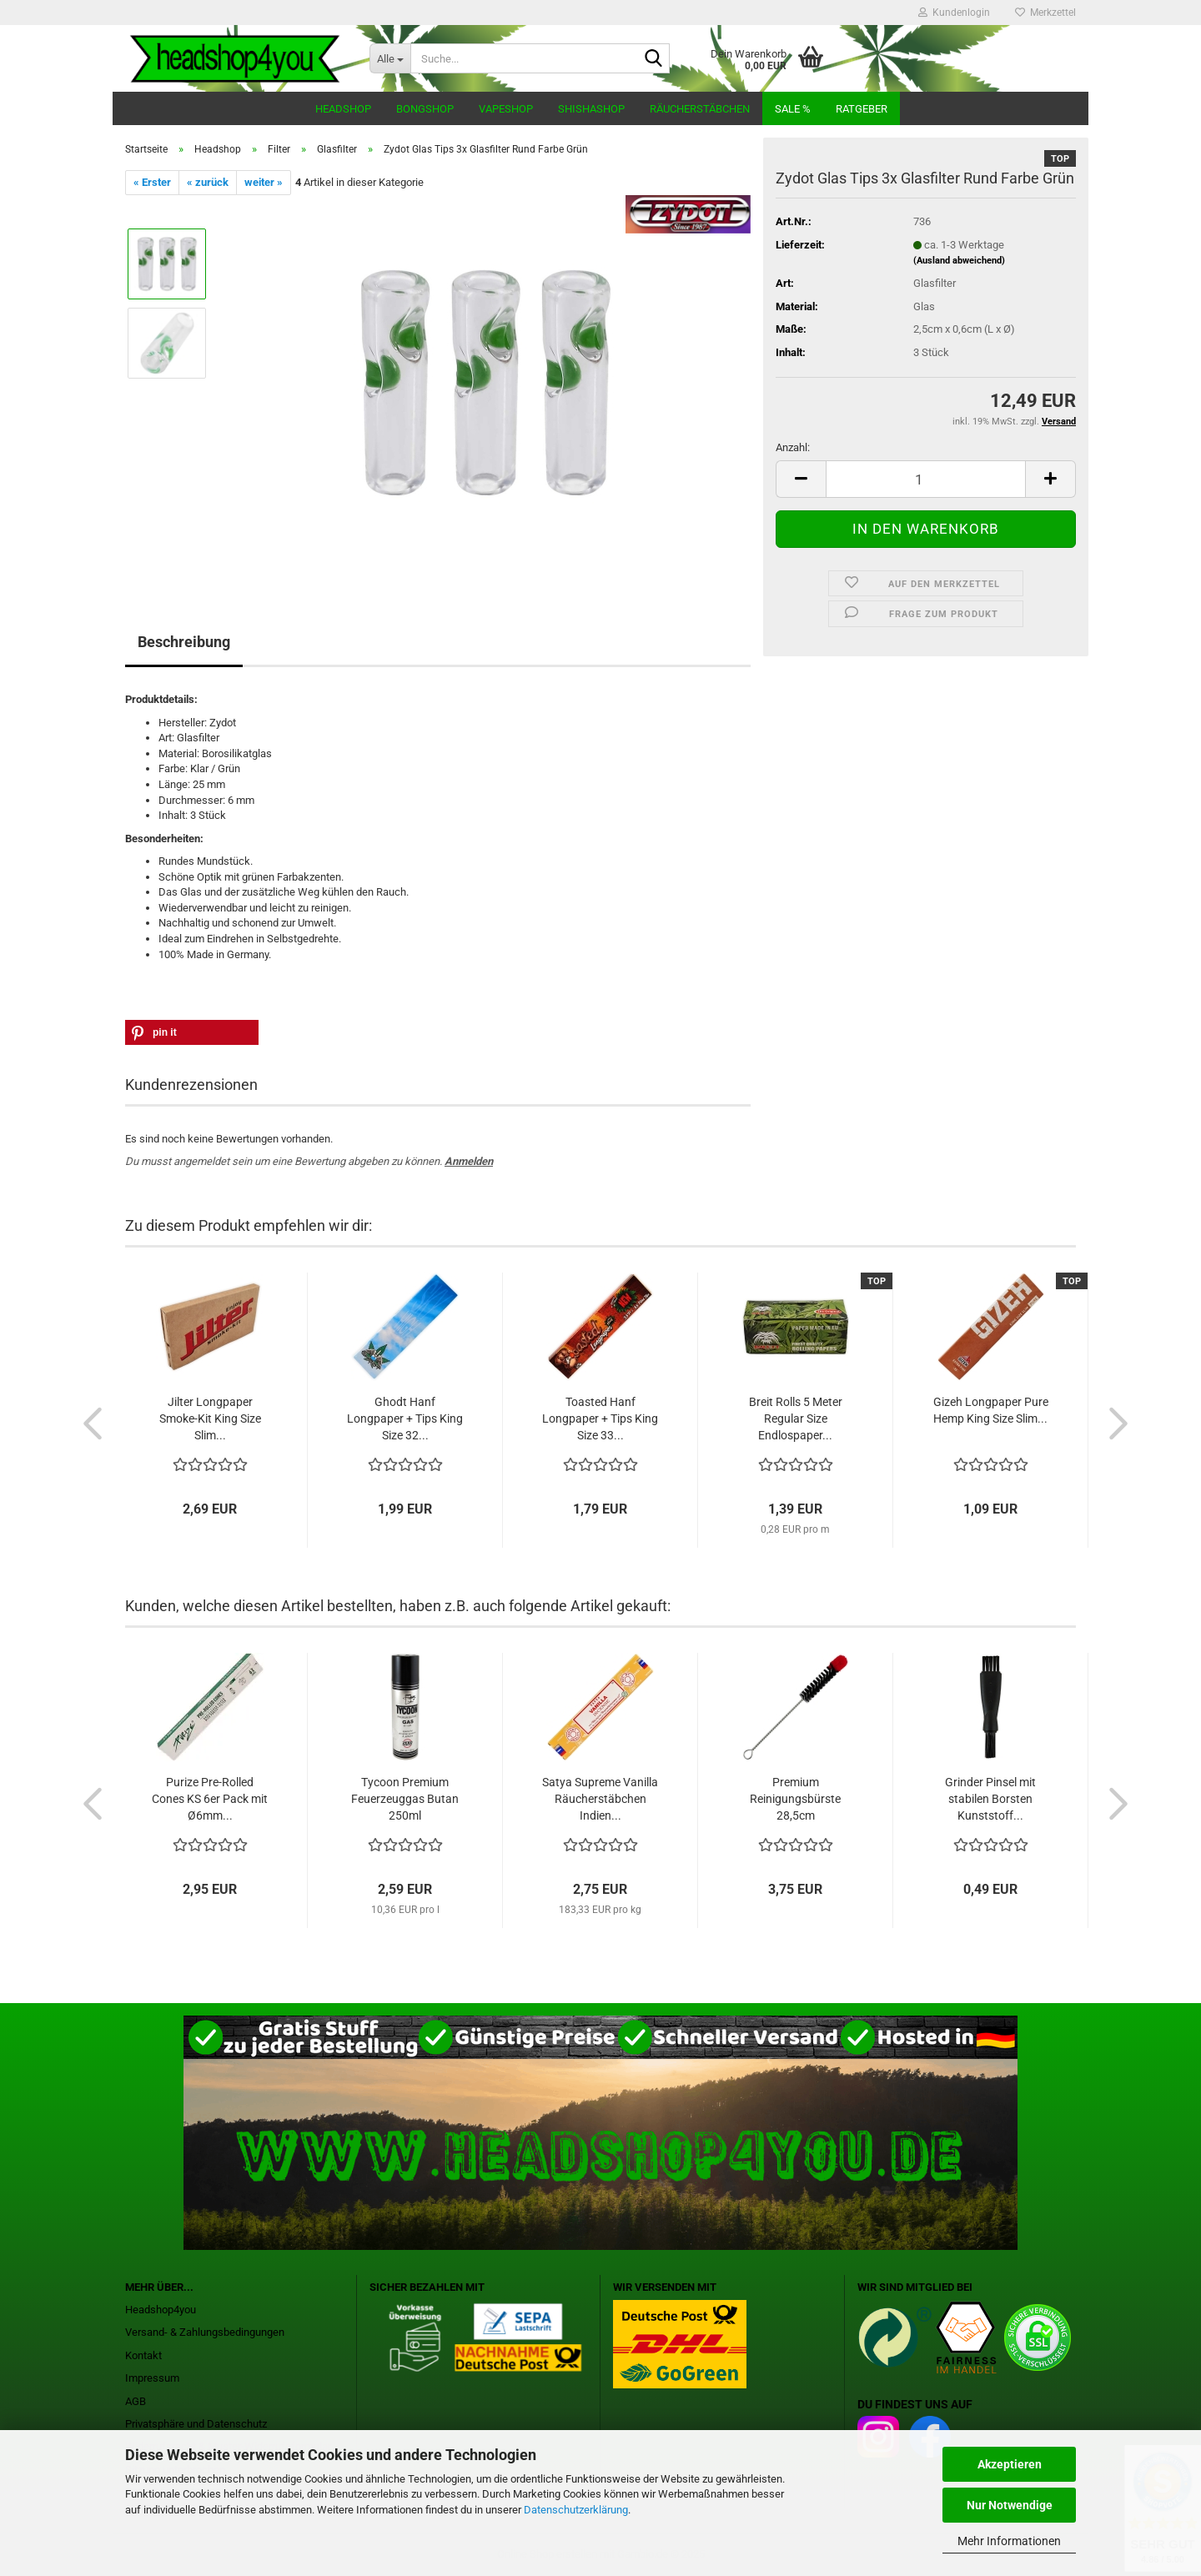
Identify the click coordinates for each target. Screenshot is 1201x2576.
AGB (135, 2401)
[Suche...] (389, 58)
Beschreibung (184, 641)
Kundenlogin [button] (954, 12)
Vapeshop (506, 109)
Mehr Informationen (1009, 2541)
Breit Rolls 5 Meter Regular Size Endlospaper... (795, 1418)
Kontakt (143, 2355)
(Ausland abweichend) (959, 260)
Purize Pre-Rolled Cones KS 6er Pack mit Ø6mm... (210, 1798)
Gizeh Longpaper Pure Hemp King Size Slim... (990, 1410)
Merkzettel (1045, 12)
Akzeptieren (1009, 2464)
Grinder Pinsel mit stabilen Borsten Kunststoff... (990, 1798)
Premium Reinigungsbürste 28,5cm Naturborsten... (795, 1799)
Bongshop (425, 109)
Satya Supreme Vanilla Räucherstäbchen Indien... (600, 1798)
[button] (192, 1032)
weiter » (263, 182)
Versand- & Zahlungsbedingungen (204, 2332)
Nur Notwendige (1010, 2505)
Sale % (793, 109)
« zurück (208, 182)
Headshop (343, 109)
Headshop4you (160, 2309)
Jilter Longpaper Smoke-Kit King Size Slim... (210, 1418)
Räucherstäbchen (700, 109)
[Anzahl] (926, 479)
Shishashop (591, 109)
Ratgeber (861, 109)
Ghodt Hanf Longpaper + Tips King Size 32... (405, 1418)
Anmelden (469, 1161)
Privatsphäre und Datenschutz (196, 2424)
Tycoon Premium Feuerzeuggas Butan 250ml (405, 1798)
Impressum (152, 2378)
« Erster (152, 182)
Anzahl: (793, 447)
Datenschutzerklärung (576, 2509)
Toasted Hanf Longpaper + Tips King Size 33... (600, 1418)
